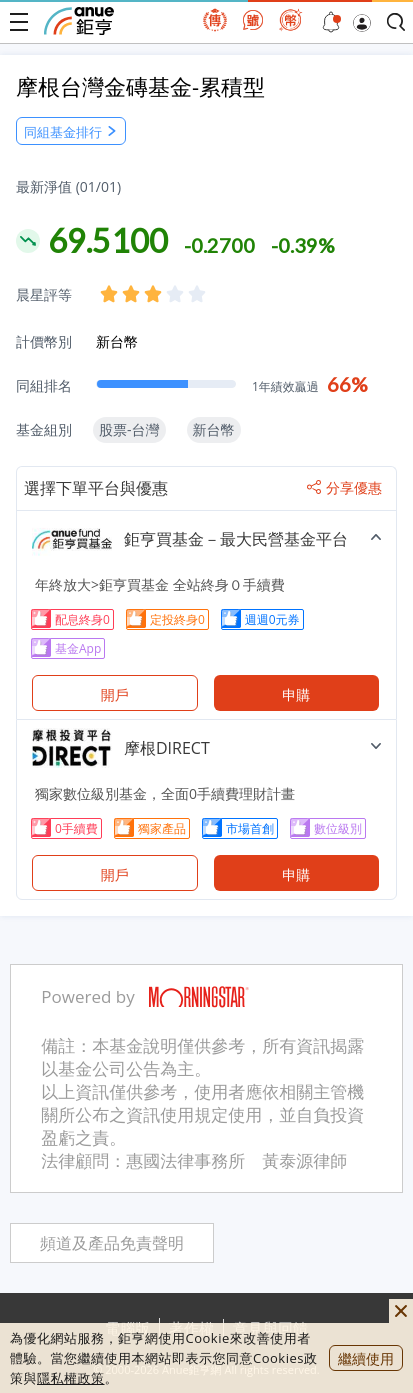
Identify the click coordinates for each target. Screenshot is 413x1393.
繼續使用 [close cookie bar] (366, 1358)
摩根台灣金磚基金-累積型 (140, 86)
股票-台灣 (129, 429)
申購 (296, 694)
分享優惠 (344, 488)
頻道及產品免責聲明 (112, 1243)
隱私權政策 (71, 1378)
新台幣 (117, 341)
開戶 (115, 694)
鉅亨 (79, 21)
